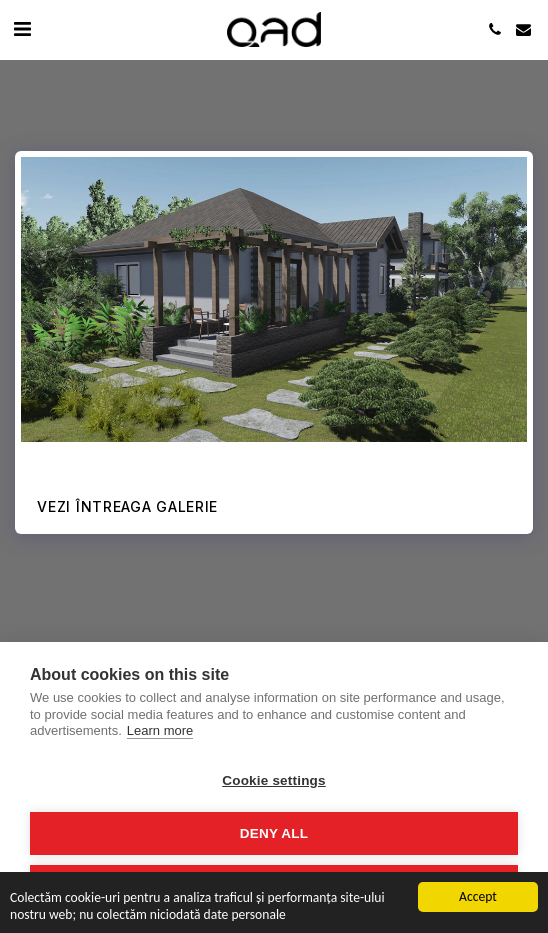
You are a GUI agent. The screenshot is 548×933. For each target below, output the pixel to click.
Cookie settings (274, 780)
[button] (22, 29)
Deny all (274, 833)
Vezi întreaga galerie (127, 506)
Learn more (160, 730)
